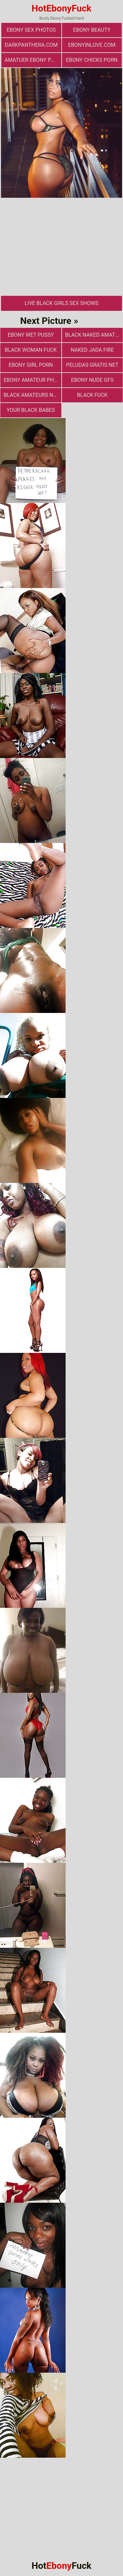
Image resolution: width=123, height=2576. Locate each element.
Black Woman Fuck (31, 350)
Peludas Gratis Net (92, 365)
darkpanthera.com (31, 45)
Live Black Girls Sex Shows (61, 303)
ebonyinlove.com (91, 45)
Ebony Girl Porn (31, 365)
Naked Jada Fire (92, 350)
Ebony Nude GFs (92, 380)
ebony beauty (92, 30)
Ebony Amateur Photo (32, 380)
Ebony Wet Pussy (31, 335)
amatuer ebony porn (33, 60)
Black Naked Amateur (94, 335)
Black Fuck (92, 395)
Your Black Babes (31, 410)
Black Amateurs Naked (32, 395)
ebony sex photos (31, 30)
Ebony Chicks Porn (91, 60)
